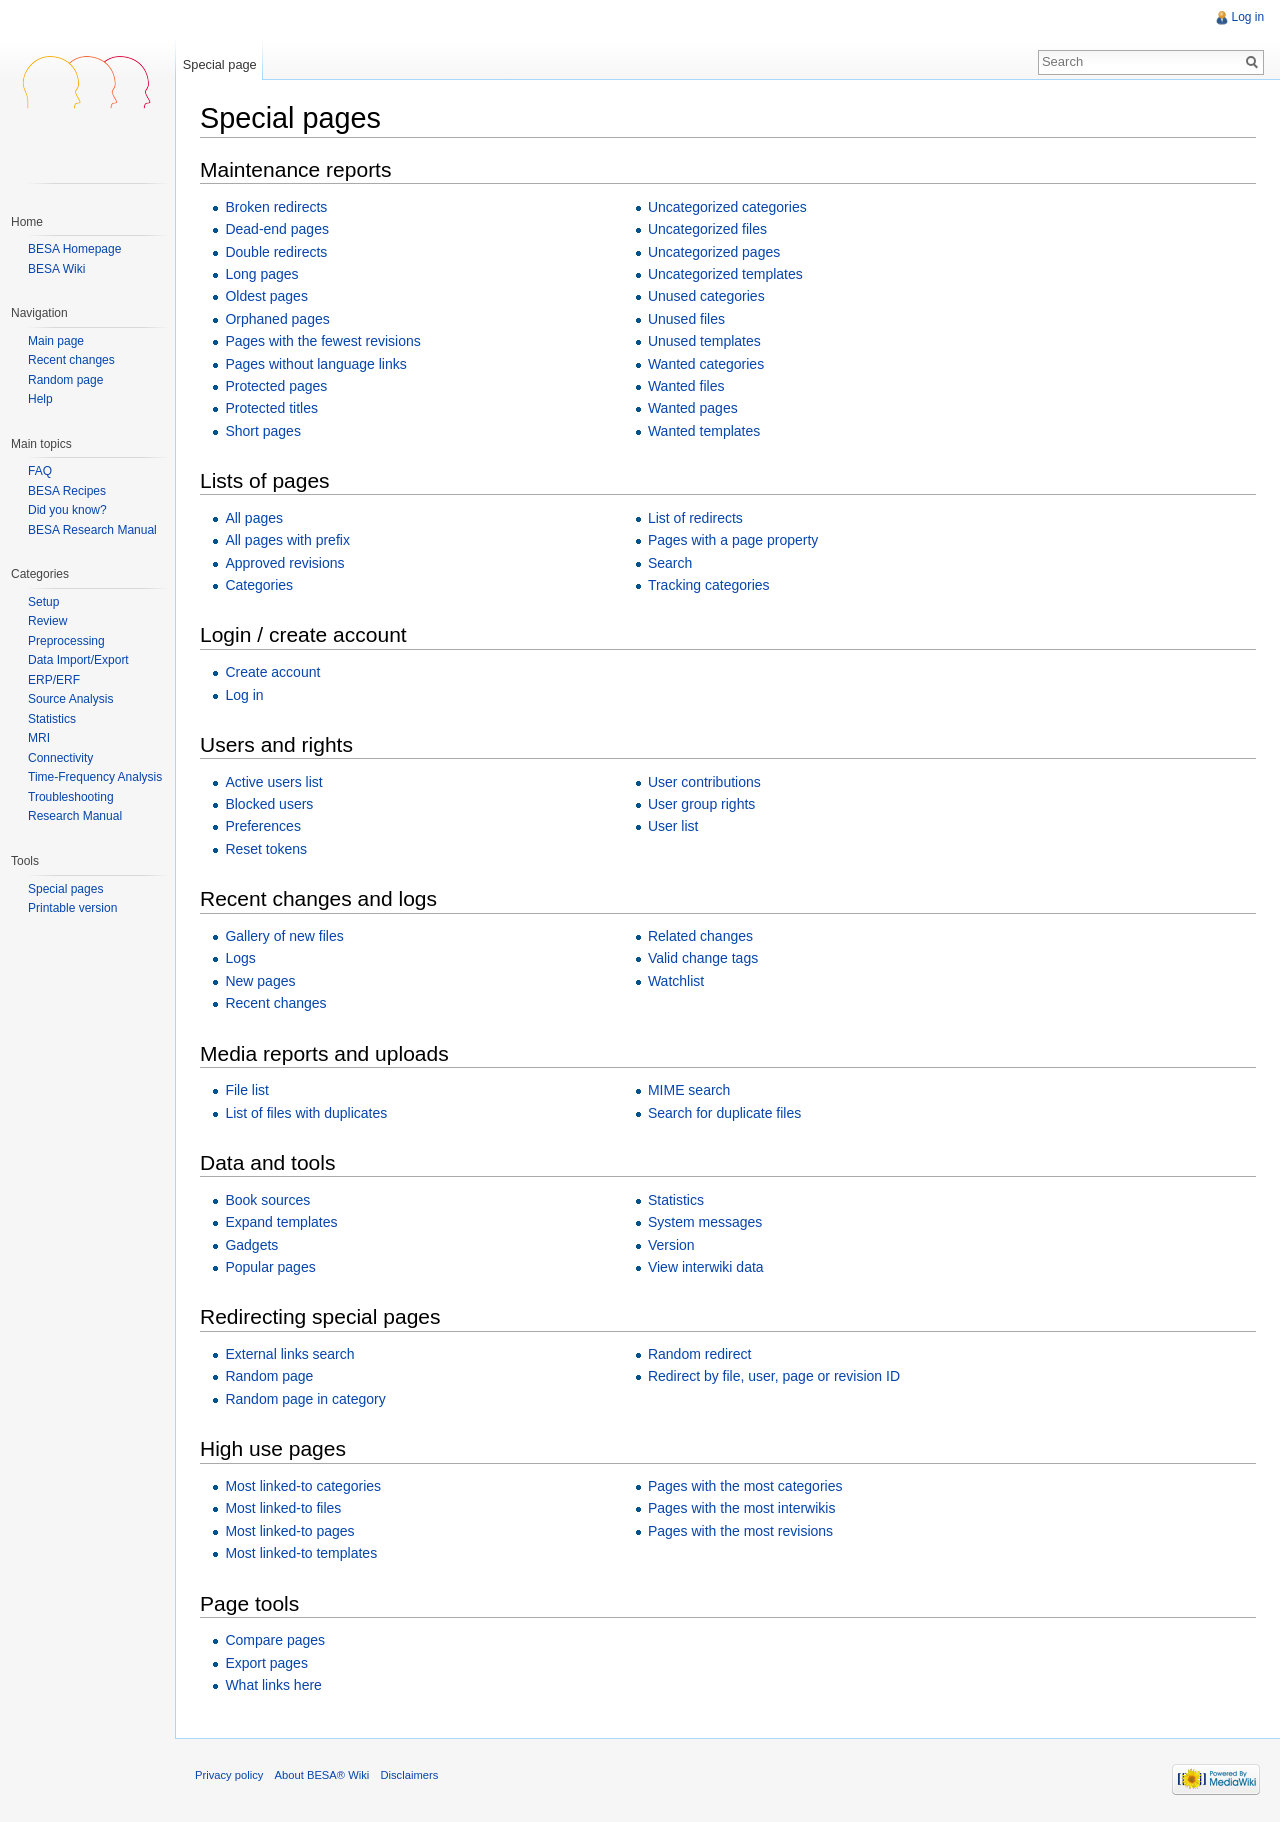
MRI (39, 738)
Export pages (267, 1663)
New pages (261, 981)
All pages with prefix (288, 540)
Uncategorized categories (727, 207)
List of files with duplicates (307, 1113)
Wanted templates (704, 431)
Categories (260, 585)
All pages (255, 518)
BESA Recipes (67, 491)
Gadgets (252, 1245)
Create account (273, 672)
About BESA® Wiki (323, 1776)
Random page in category (306, 1399)
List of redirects (695, 518)
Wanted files (686, 386)
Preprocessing (66, 641)
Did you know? (67, 510)
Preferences (263, 827)
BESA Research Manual (92, 530)
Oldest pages (267, 297)
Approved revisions (285, 563)
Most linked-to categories (304, 1486)
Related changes (700, 936)
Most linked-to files (284, 1509)
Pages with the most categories (745, 1486)
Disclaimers (410, 1776)
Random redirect (700, 1354)
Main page (56, 341)
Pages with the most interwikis (742, 1509)
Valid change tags (703, 959)
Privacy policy (230, 1776)
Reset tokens (267, 849)
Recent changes (276, 1003)
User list (673, 827)
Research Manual (75, 816)
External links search (290, 1354)
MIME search (689, 1090)
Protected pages (277, 386)
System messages (705, 1222)
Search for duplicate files (724, 1113)
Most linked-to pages (290, 1531)
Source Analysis (70, 699)
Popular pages (271, 1267)
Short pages (264, 431)
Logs (241, 959)
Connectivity (60, 758)
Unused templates (704, 341)
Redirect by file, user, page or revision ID (774, 1377)
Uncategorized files (707, 229)
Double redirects (277, 252)
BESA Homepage (74, 249)
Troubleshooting (71, 797)
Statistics (676, 1200)
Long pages (262, 274)
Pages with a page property (733, 540)
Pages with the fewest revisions (323, 341)
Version (671, 1245)
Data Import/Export (78, 660)
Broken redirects (277, 207)
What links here (274, 1685)
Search (670, 563)
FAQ (40, 471)
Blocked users (270, 804)
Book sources (268, 1200)
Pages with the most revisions (740, 1531)
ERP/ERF (54, 680)
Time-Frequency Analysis (95, 777)
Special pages (65, 889)
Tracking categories (709, 585)
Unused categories (706, 297)
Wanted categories (706, 364)
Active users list (274, 782)
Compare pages (276, 1640)
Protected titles (272, 409)
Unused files (686, 319)
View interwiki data (706, 1267)
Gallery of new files (285, 936)
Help (40, 399)
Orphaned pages (278, 319)
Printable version (72, 908)
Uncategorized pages (714, 252)
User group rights (701, 804)
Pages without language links (316, 364)
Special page (220, 64)
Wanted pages (693, 409)
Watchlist (676, 981)
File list (248, 1090)
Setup (43, 602)
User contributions (704, 782)
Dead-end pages (278, 229)
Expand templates (282, 1222)
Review (47, 621)
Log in (245, 695)
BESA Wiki (56, 269)
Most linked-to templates (302, 1553)
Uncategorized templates (725, 274)
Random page (270, 1377)
